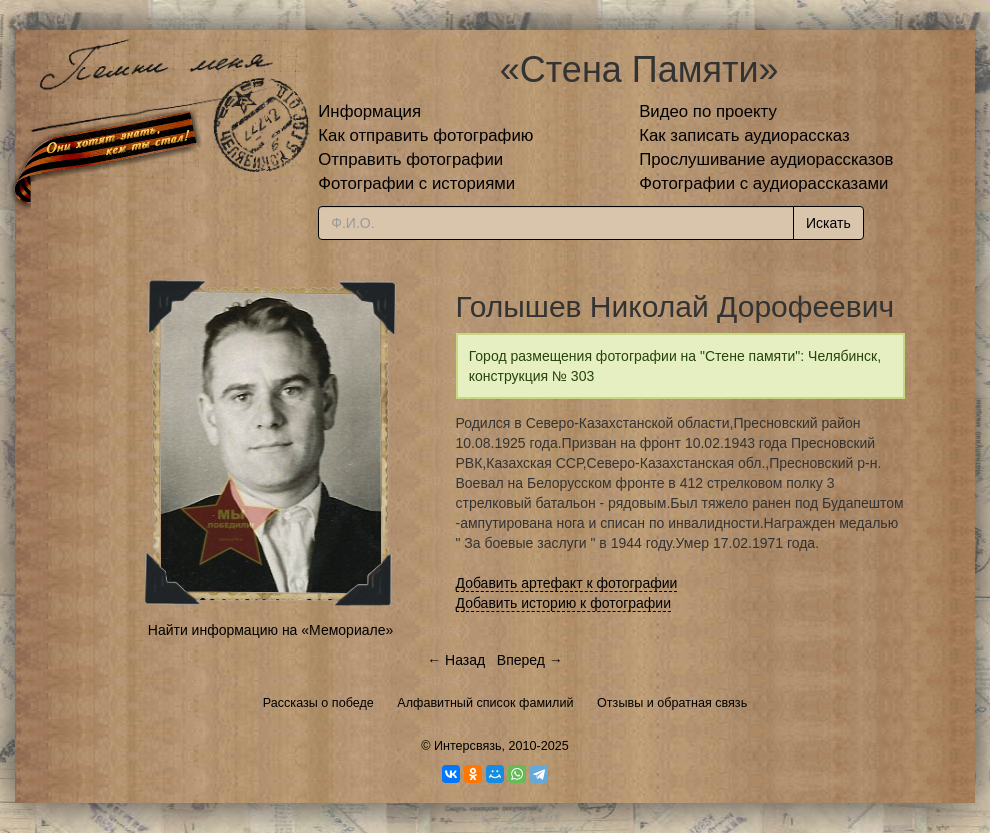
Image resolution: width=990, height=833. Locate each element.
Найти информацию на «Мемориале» (270, 630)
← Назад (456, 660)
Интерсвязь (468, 746)
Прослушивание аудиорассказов (766, 159)
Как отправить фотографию (425, 135)
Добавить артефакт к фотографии (567, 583)
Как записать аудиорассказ (744, 135)
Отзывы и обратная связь (672, 703)
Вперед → (530, 660)
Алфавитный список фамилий (485, 703)
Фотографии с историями (416, 183)
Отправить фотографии (410, 159)
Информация (369, 111)
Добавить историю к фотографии (564, 603)
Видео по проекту (708, 111)
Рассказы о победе (318, 703)
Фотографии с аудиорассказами (763, 183)
